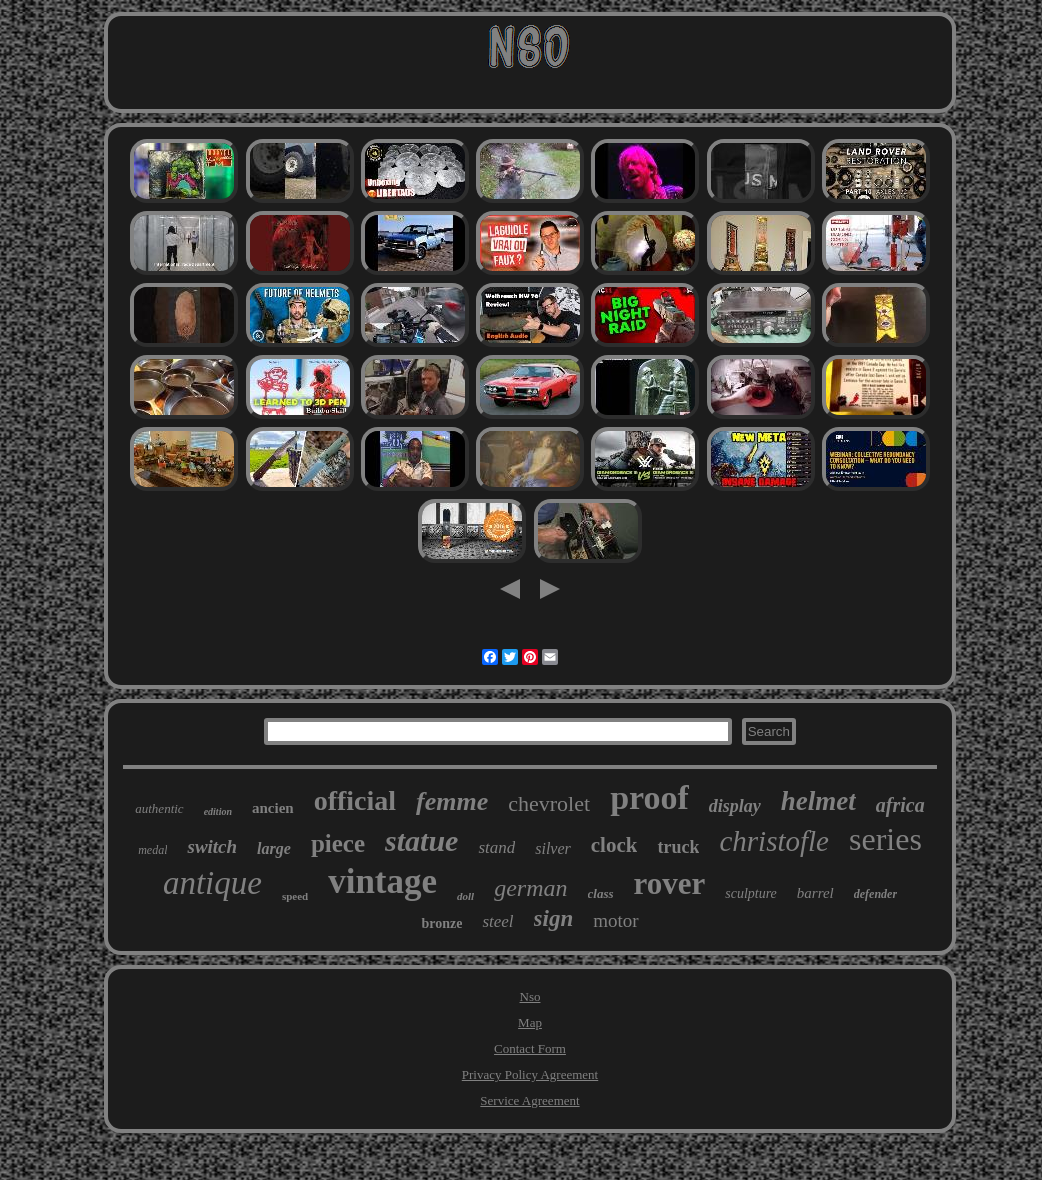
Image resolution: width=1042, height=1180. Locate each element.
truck (678, 847)
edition (218, 811)
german (530, 888)
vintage (382, 881)
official (355, 800)
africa (900, 805)
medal (152, 850)
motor (615, 920)
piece (338, 843)
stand (496, 847)
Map (530, 1022)
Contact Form (530, 1048)
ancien (273, 808)
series (885, 839)
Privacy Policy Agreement (530, 1074)
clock (614, 845)
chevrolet (549, 803)
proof (649, 797)
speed (295, 896)
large (274, 848)
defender (875, 894)
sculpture (751, 893)
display (735, 806)
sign (554, 918)
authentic (159, 808)
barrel (815, 893)
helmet (818, 801)
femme (452, 801)
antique (212, 883)
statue (421, 840)
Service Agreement (529, 1100)
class (601, 893)
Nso (530, 996)
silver (553, 848)
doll (465, 896)
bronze (441, 923)
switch (212, 846)
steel (497, 921)
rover (670, 883)
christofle (774, 841)
